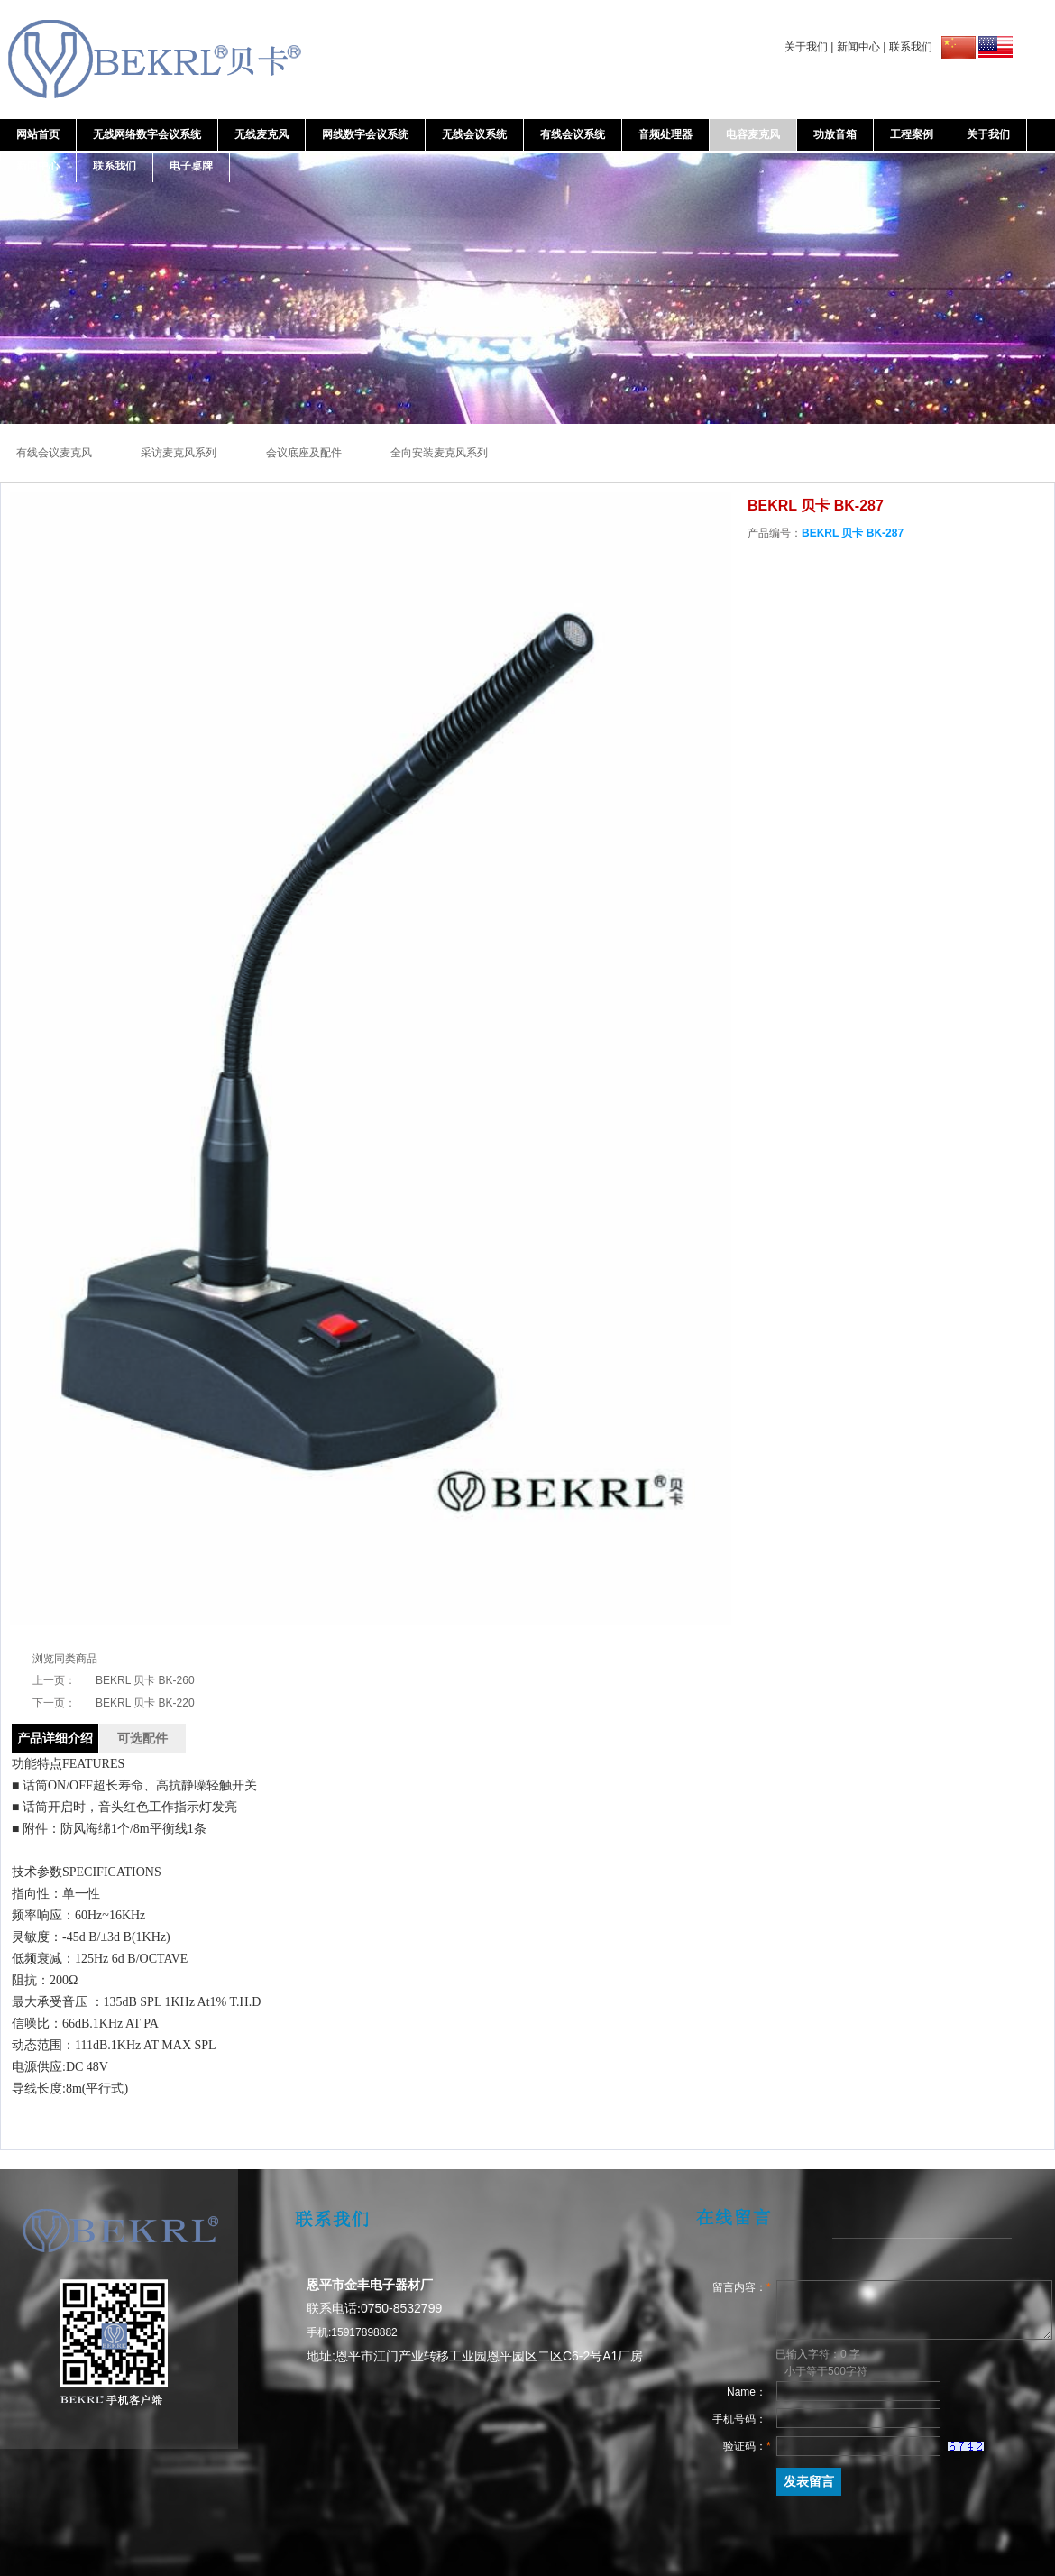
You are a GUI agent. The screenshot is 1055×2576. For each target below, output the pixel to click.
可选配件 (142, 1738)
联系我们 (910, 47)
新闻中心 (858, 47)
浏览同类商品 (64, 1658)
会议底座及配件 (305, 452)
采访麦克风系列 (180, 452)
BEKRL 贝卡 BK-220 (145, 1703)
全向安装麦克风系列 (439, 452)
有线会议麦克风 (55, 452)
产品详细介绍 (55, 1738)
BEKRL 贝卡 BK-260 (145, 1680)
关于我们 (806, 47)
